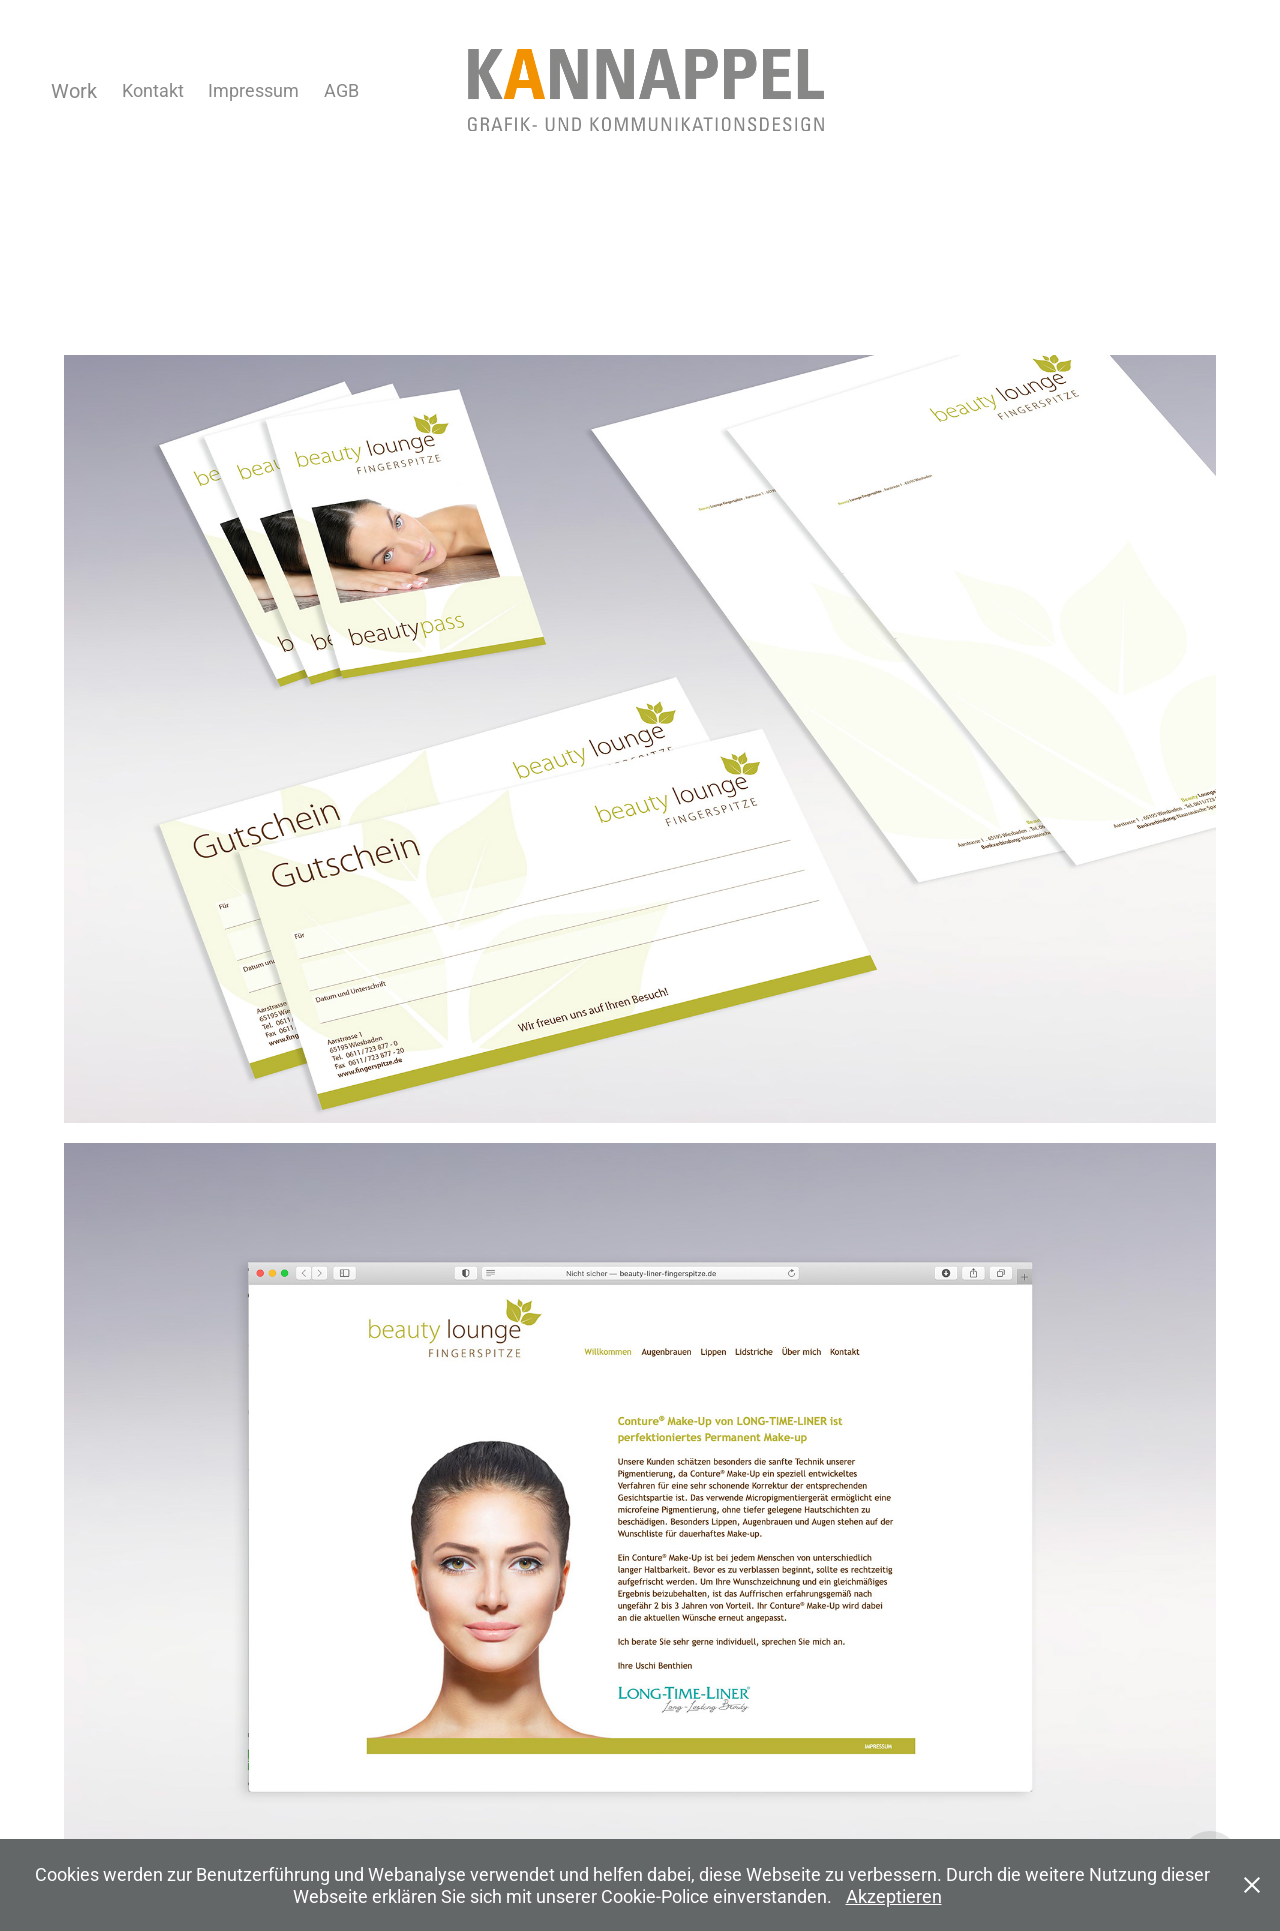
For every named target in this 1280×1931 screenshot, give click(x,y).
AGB (341, 90)
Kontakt (153, 90)
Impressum (253, 90)
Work (74, 90)
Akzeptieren (894, 1896)
